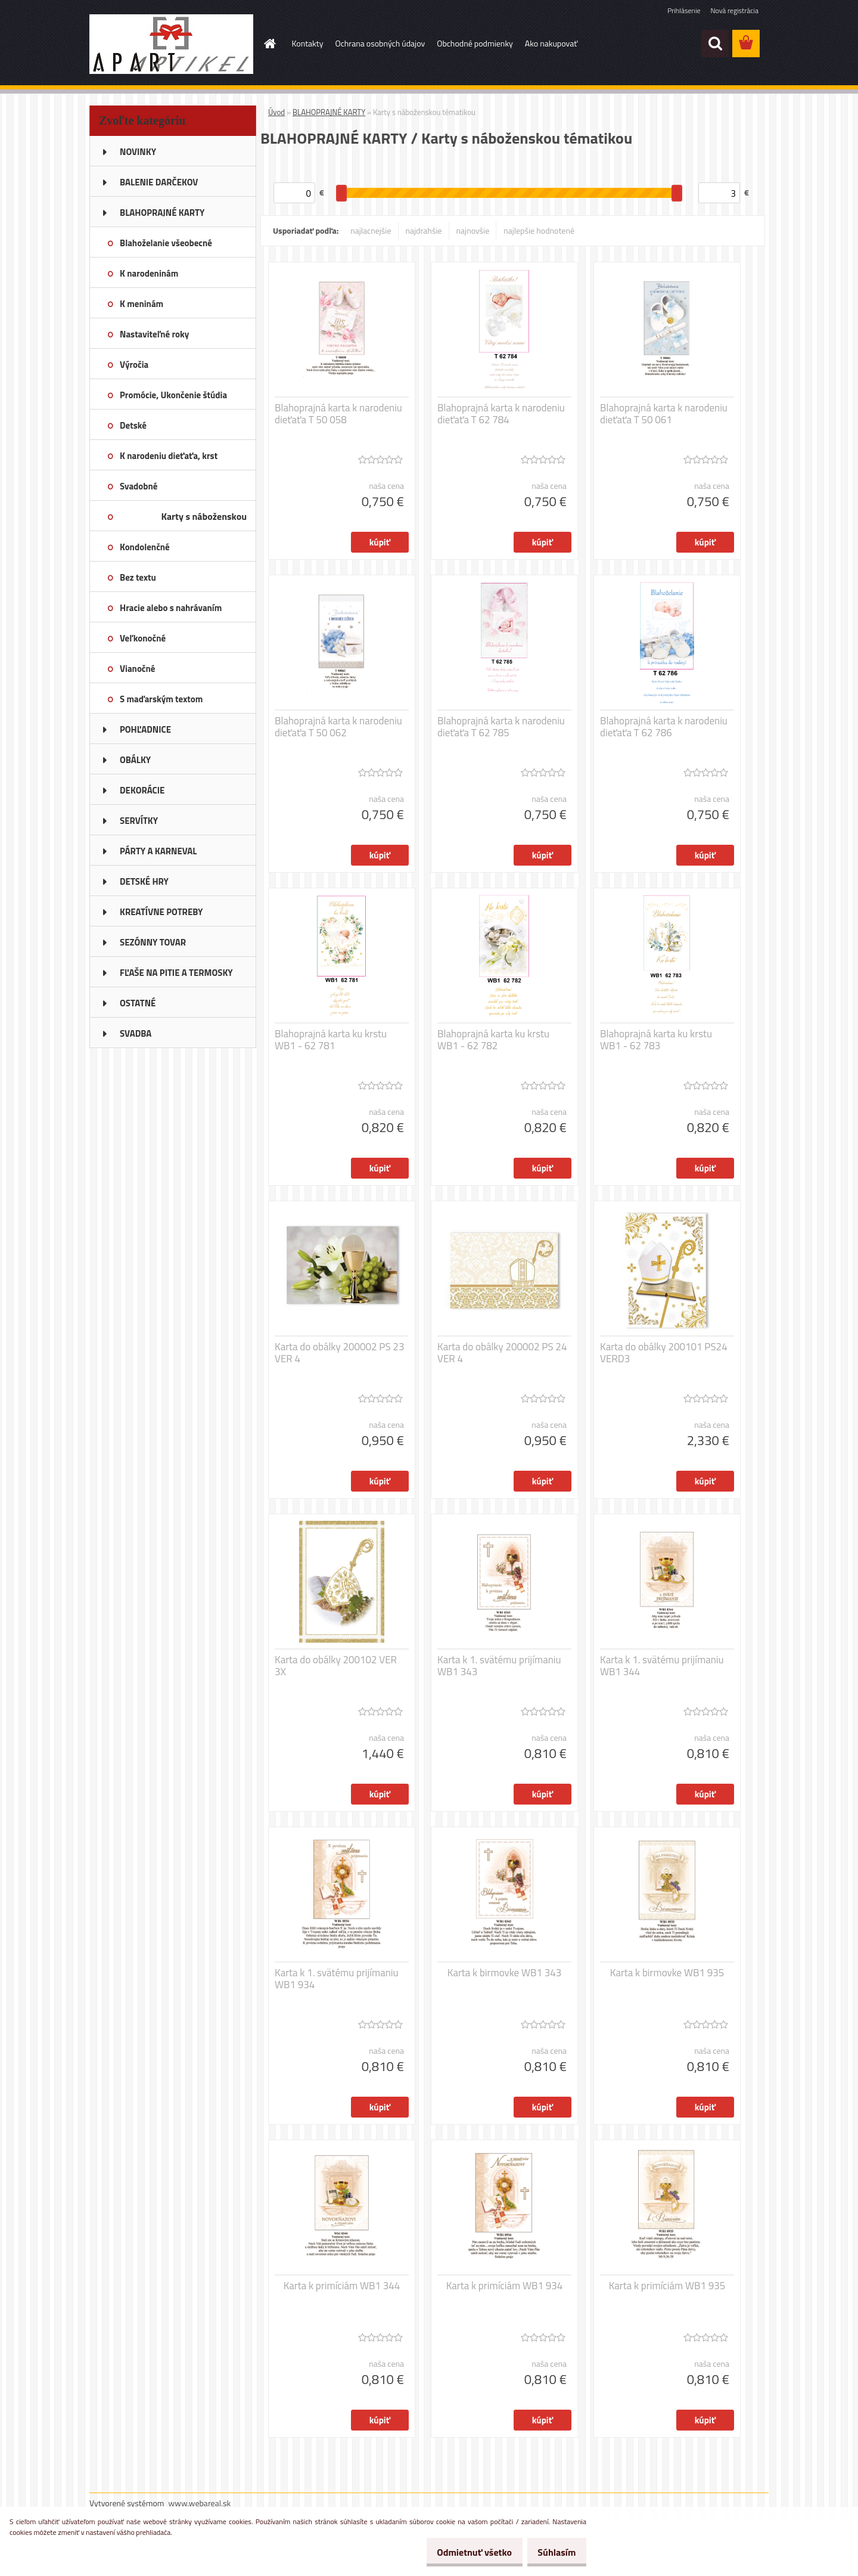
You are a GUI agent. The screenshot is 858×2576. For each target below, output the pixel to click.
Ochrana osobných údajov (380, 43)
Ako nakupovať (551, 43)
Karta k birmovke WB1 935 (667, 1973)
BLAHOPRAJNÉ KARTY (329, 112)
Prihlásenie (683, 10)
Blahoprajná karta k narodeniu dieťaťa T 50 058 (338, 414)
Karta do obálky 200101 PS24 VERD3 (664, 1353)
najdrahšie (424, 230)
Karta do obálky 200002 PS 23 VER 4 (339, 1353)
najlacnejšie (370, 230)
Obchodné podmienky (475, 43)
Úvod (276, 112)
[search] (715, 43)
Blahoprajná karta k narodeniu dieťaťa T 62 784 (501, 414)
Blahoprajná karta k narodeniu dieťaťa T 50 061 (664, 414)
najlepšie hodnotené (538, 230)
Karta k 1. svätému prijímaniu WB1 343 (499, 1666)
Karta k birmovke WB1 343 (504, 1973)
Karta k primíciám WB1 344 (342, 2286)
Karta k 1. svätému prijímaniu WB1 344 (662, 1666)
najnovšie (473, 230)
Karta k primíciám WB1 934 (504, 2286)
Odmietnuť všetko (461, 2552)
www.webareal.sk (200, 2503)
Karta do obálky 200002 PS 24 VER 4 (502, 1353)
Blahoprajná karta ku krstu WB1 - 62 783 (656, 1040)
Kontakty (308, 43)
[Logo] (171, 44)
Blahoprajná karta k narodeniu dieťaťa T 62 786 (664, 727)
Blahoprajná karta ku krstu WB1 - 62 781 (331, 1040)
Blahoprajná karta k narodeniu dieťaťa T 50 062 (338, 727)
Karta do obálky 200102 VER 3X (336, 1666)
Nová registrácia (734, 10)
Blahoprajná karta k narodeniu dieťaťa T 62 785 (501, 727)
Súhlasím (552, 2552)
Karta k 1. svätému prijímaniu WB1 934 (337, 1979)
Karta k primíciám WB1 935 (667, 2286)
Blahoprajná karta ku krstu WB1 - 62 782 (493, 1040)
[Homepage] (269, 43)
